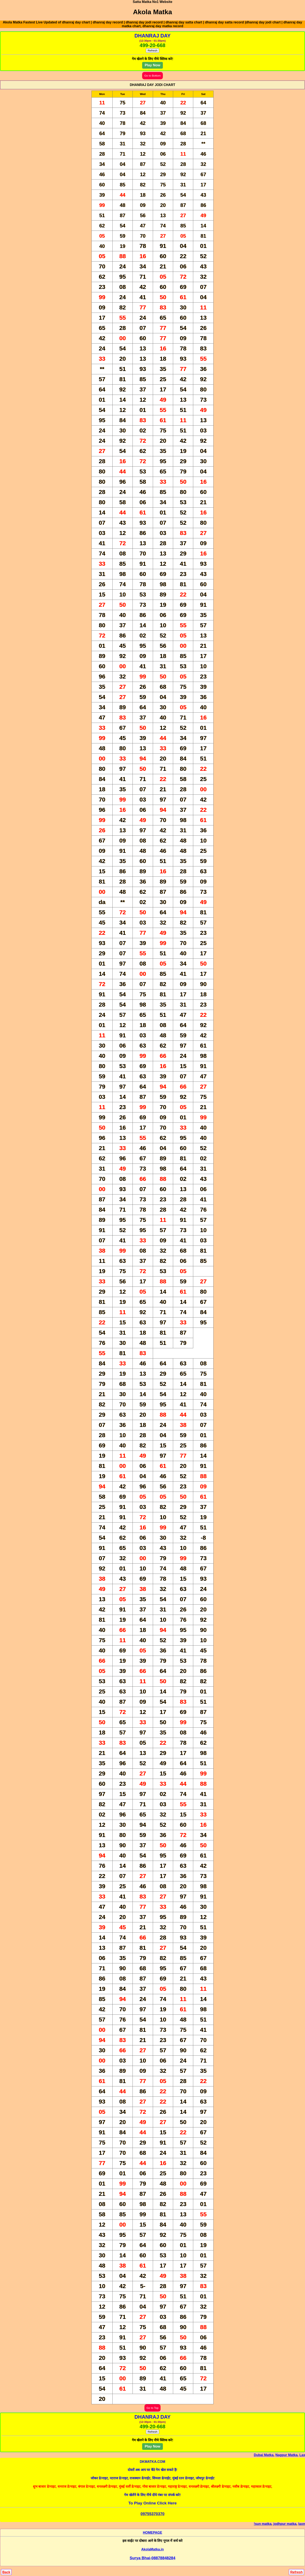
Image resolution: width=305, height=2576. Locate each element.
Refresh (152, 50)
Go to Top (153, 2407)
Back (6, 2572)
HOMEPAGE (152, 2532)
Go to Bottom (152, 75)
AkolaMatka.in (152, 2549)
